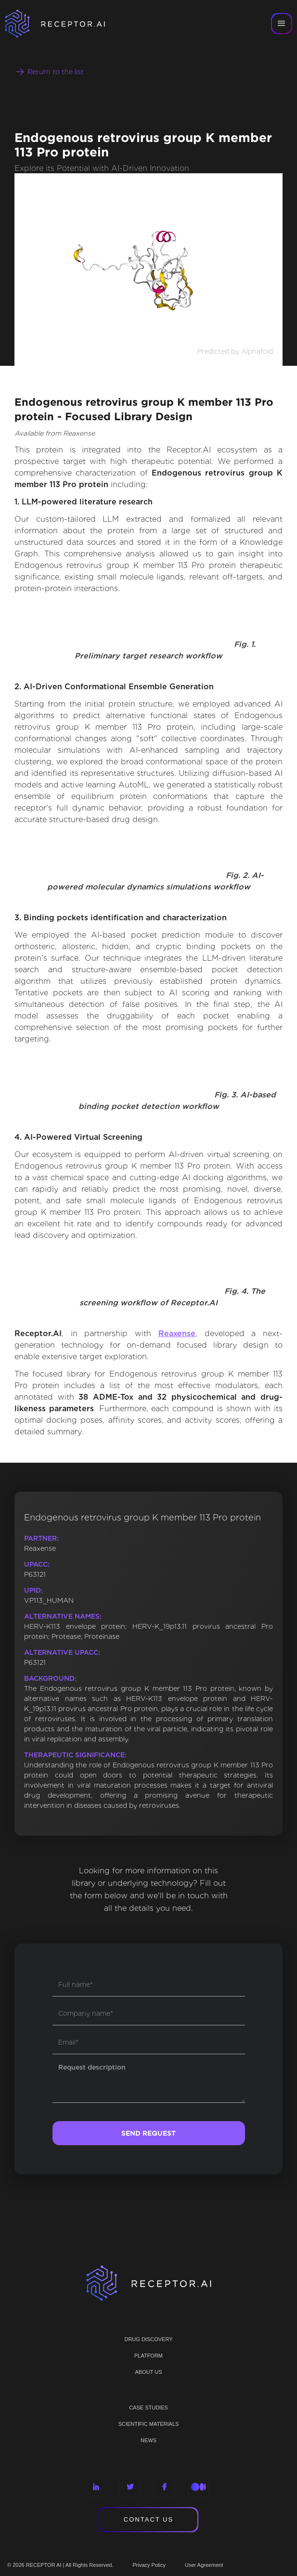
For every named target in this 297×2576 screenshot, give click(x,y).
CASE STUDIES (148, 2407)
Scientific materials (148, 2424)
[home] (67, 24)
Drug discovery (148, 2339)
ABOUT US (148, 2372)
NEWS (148, 2440)
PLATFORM (148, 2355)
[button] (281, 23)
